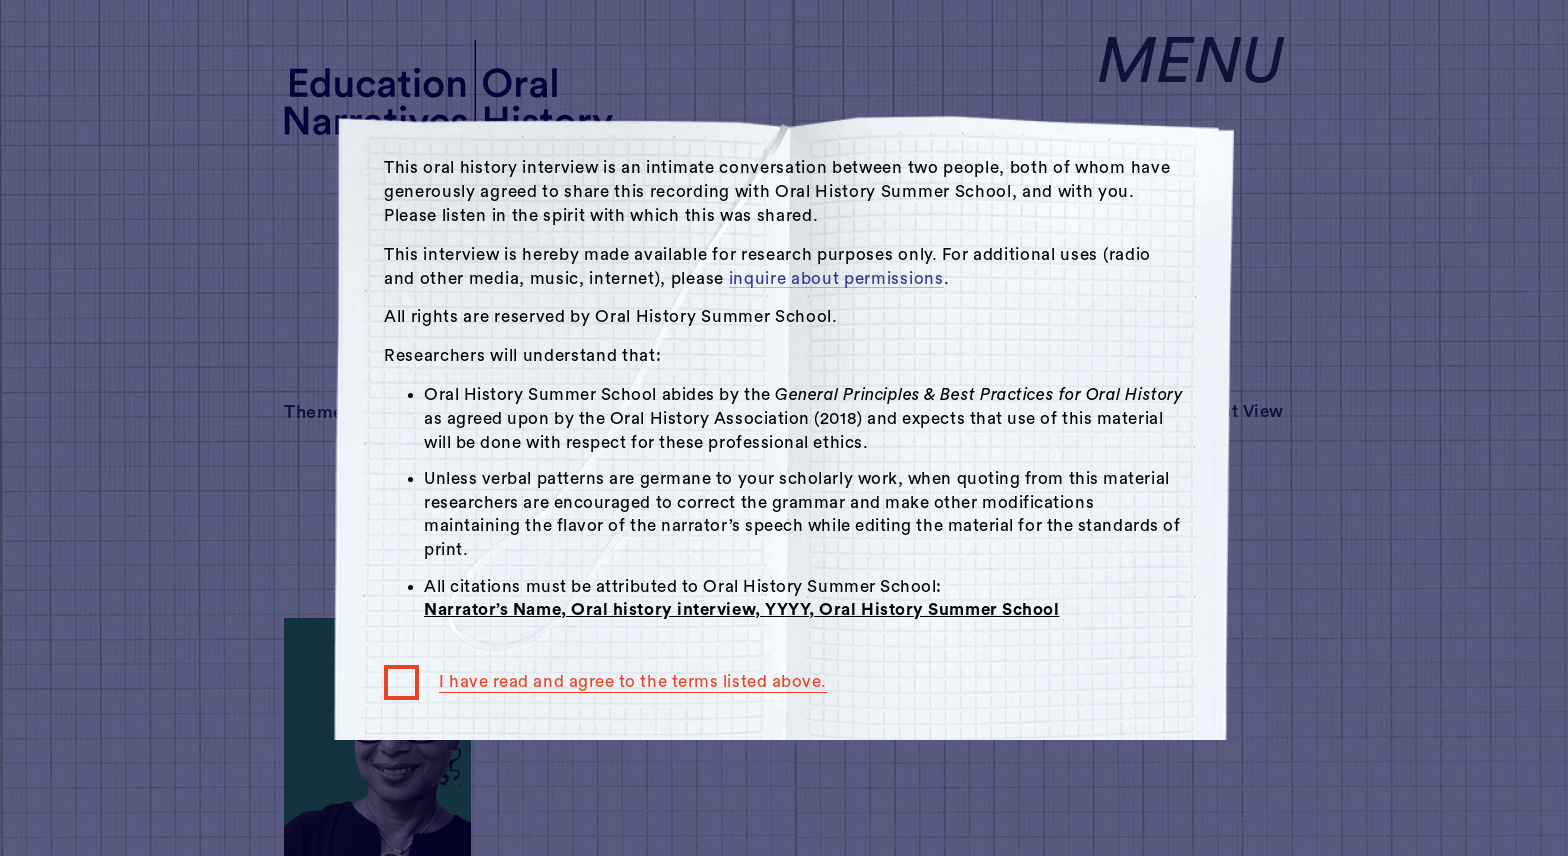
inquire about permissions (836, 278)
